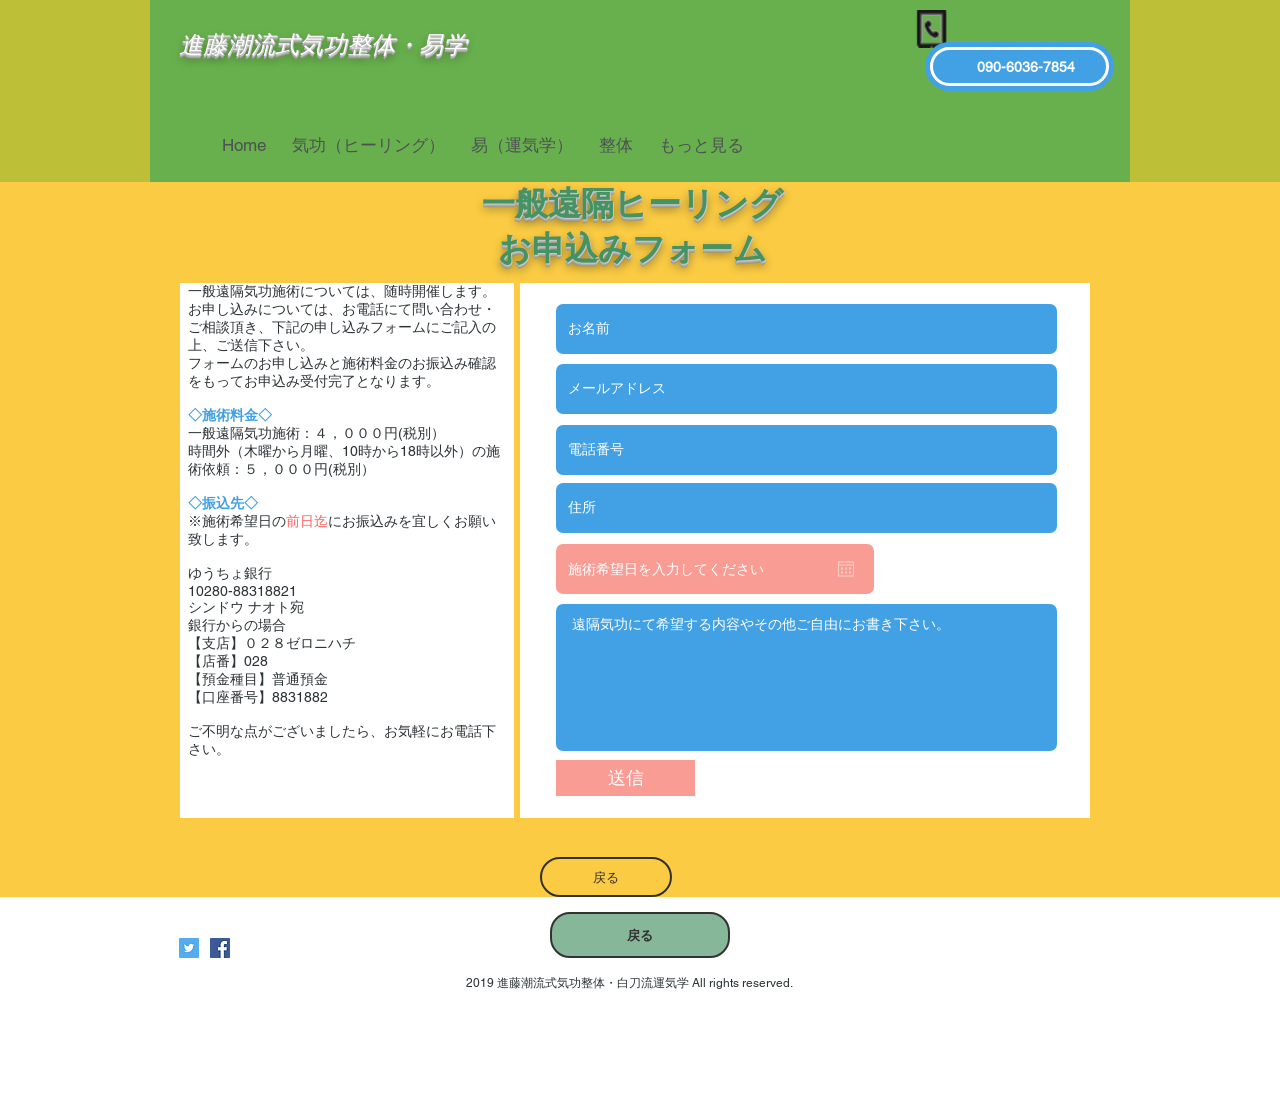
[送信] (625, 778)
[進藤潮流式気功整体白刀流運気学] (220, 948)
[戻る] (606, 877)
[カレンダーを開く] (846, 569)
